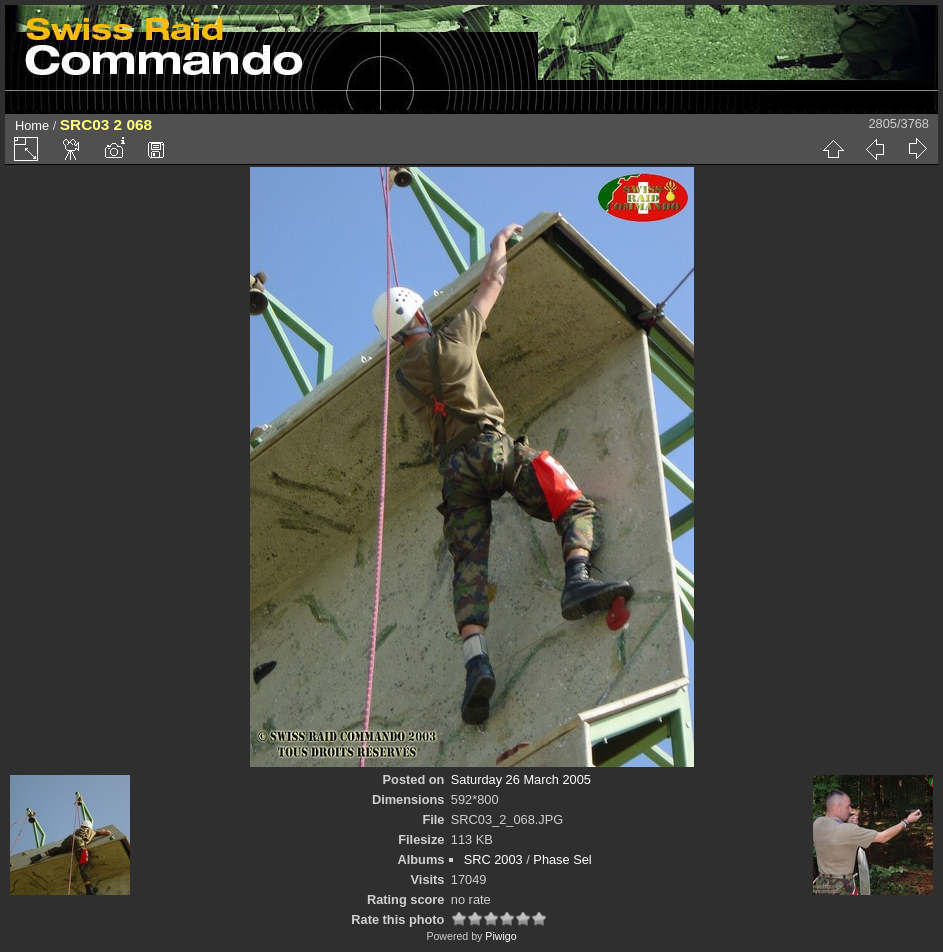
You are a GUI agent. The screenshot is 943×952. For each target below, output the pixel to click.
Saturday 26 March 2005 (521, 779)
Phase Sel (562, 859)
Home (32, 125)
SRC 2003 (493, 859)
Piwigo (500, 936)
